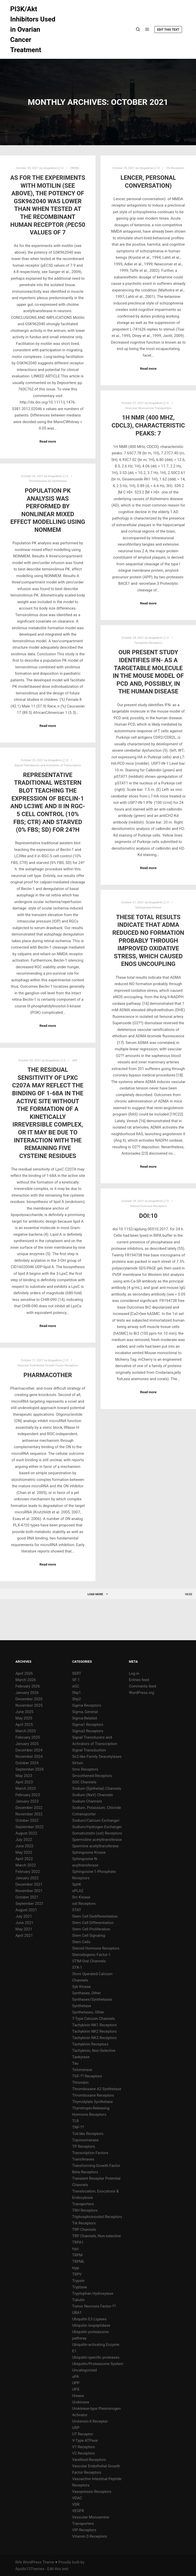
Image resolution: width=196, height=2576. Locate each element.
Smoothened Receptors (92, 1775)
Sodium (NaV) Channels (92, 1795)
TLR (75, 2121)
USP (75, 2427)
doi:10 (148, 1215)
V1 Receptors (83, 2447)
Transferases (83, 2159)
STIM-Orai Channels (89, 1961)
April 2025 (24, 1724)
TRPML (74, 168)
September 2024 (30, 1769)
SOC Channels (84, 1782)
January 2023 (27, 1801)
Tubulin (78, 2300)
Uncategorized (84, 2370)
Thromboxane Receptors (93, 2095)
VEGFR (78, 2510)
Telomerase (82, 2069)
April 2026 (24, 1673)
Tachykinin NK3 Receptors (94, 2037)
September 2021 (30, 1903)
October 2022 (27, 1820)
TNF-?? (78, 2127)
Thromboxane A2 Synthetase (48, 481)
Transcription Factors (90, 2153)
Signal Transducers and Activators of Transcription (47, 765)
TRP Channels (84, 2229)
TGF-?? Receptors (87, 2076)
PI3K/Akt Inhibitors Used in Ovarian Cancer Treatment (32, 29)
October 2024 (27, 1763)
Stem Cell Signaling (88, 1935)
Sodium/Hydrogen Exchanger (97, 1827)
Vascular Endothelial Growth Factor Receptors (47, 1365)
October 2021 (27, 1897)
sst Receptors (84, 1903)
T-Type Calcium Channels (93, 2018)
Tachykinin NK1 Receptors (94, 2025)
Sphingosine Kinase (148, 907)
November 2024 (29, 1756)
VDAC (77, 2498)
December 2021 (29, 1884)
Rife (18, 2562)
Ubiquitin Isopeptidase (91, 2325)
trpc (75, 2248)
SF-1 (76, 1680)
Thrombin (80, 2082)
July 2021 (24, 1916)
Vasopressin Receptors (92, 2491)
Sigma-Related (84, 1718)
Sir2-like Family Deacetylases (96, 1756)
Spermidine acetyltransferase (97, 1839)
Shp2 (76, 1699)
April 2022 (24, 1859)
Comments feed (142, 1686)
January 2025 (27, 1743)
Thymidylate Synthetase (92, 2101)
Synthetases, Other (88, 2012)
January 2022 (27, 1878)
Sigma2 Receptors (87, 1731)
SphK (76, 1884)
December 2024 (29, 1750)
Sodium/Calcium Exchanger (95, 1820)
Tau (75, 2063)
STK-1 (77, 1967)
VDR (76, 2504)
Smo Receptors (85, 1769)
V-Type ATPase (85, 2440)
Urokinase (80, 2402)
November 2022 (29, 1814)
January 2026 (27, 1692)
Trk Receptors (175, 168)
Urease (78, 2395)
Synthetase (81, 2006)
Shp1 (76, 1692)
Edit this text (168, 29)
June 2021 (24, 1922)
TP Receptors (83, 2146)
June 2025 (24, 1711)
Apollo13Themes (29, 2569)
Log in (134, 1673)
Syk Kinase (81, 1986)
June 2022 (24, 1846)
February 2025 (28, 1737)
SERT (76, 1673)
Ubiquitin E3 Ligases (89, 2319)
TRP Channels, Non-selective (96, 2236)
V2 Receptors (83, 2453)
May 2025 (24, 1718)
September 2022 (30, 1827)
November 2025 (29, 1705)
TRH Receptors (85, 2210)
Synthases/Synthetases (92, 1999)
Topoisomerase (85, 2140)
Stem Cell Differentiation (93, 1922)
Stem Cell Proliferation (91, 1929)
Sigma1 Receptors (87, 1724)
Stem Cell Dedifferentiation (95, 1916)
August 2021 (26, 1910)
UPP (76, 2383)
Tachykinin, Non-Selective (93, 2050)
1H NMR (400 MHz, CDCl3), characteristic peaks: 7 (148, 425)
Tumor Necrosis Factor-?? (94, 2306)
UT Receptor (82, 2434)
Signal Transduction (89, 1750)
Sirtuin (77, 1763)
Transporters (83, 2204)
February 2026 (28, 1686)
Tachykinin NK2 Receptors (94, 2031)
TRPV (77, 2274)
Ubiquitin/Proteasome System (97, 2363)
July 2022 (24, 1839)
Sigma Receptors (86, 1705)
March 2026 (26, 1680)
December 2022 (29, 1807)
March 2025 (26, 1731)
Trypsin (78, 2280)
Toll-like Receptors (87, 2133)
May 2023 (24, 1775)
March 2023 (26, 1788)
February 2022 (28, 1871)
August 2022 (26, 1833)
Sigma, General (85, 1711)
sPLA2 (77, 1890)
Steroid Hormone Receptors (148, 1206)
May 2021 (24, 1929)
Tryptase (79, 2287)
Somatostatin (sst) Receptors (97, 1833)
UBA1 (77, 2312)
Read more (48, 441)
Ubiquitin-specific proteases (95, 2357)
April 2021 (24, 1935)
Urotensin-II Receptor (90, 2421)
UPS (75, 2389)
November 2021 (29, 1890)
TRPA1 (78, 2242)
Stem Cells (81, 1942)
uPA (74, 1060)
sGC (75, 1686)
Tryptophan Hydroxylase (92, 2293)
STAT (76, 1910)
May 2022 (24, 1852)
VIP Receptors (84, 2530)
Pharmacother (47, 1375)
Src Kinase (81, 1897)
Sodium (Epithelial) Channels (96, 1788)
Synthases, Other (86, 1993)
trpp (75, 2268)
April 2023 (24, 1782)
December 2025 (29, 1699)
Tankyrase (81, 2057)
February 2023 (28, 1795)
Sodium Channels (87, 1801)
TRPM (77, 2255)
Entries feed (139, 1680)
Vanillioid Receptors (89, 2459)
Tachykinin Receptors (148, 643)
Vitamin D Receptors (89, 2536)
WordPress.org (141, 1692)
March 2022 (26, 1865)
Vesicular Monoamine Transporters (148, 408)
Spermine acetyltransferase (95, 1846)
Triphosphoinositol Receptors (97, 2216)
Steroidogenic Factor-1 (91, 1954)
